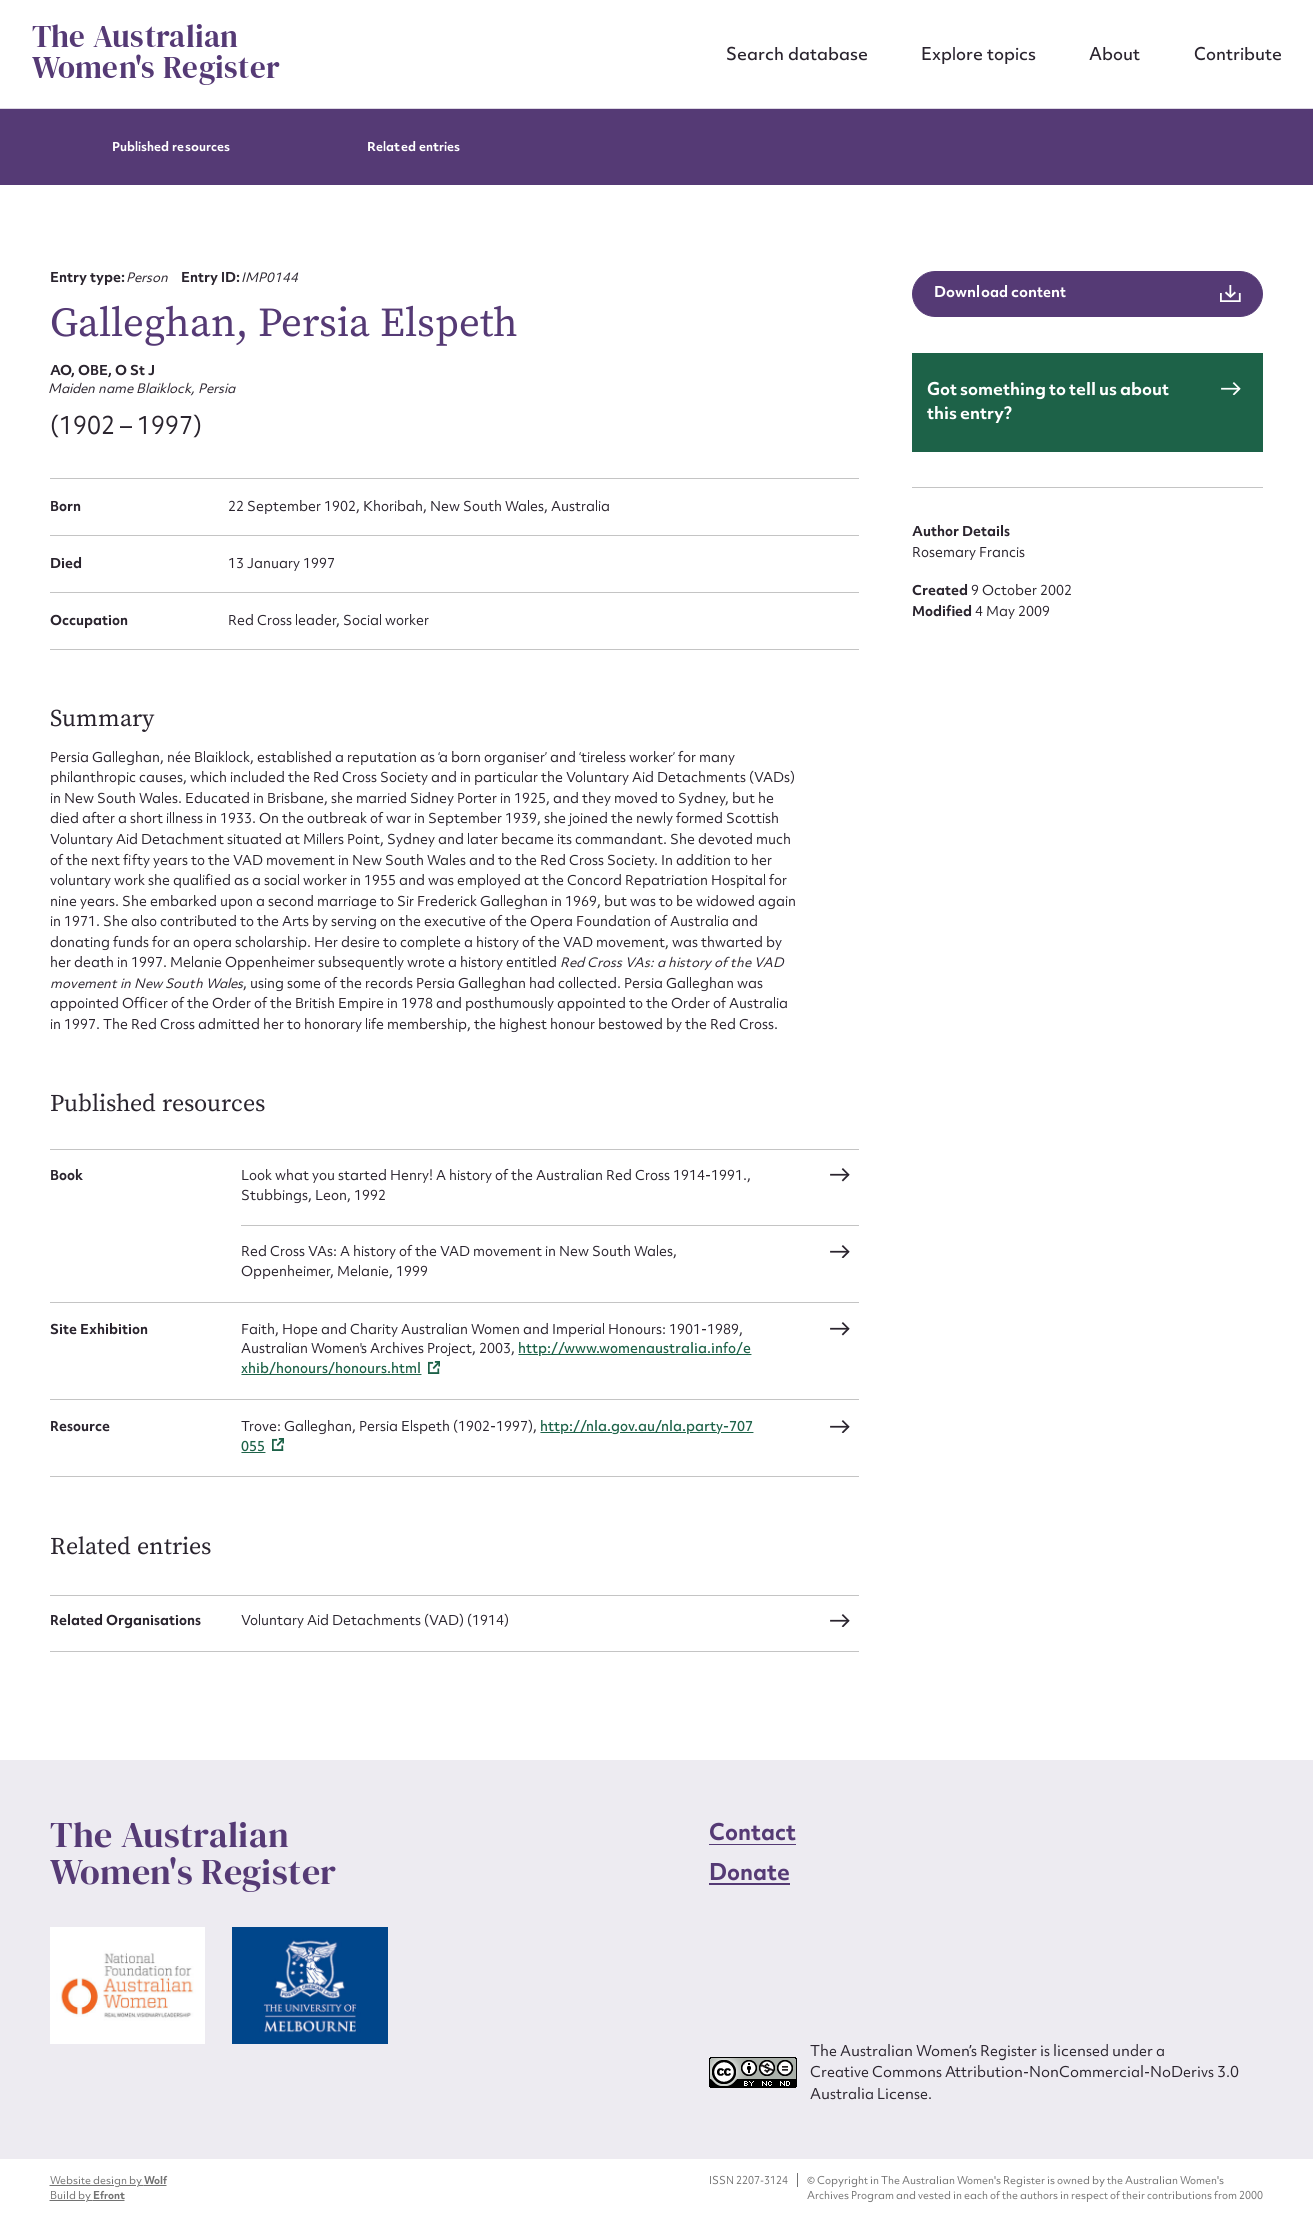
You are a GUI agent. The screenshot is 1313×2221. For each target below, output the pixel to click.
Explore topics (978, 53)
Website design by (108, 2180)
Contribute (1238, 53)
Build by (87, 2195)
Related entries (413, 146)
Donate (750, 1872)
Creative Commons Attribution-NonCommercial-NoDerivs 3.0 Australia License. (1024, 2082)
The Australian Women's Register (156, 52)
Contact (753, 1832)
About (1114, 53)
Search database (797, 53)
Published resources (171, 146)
